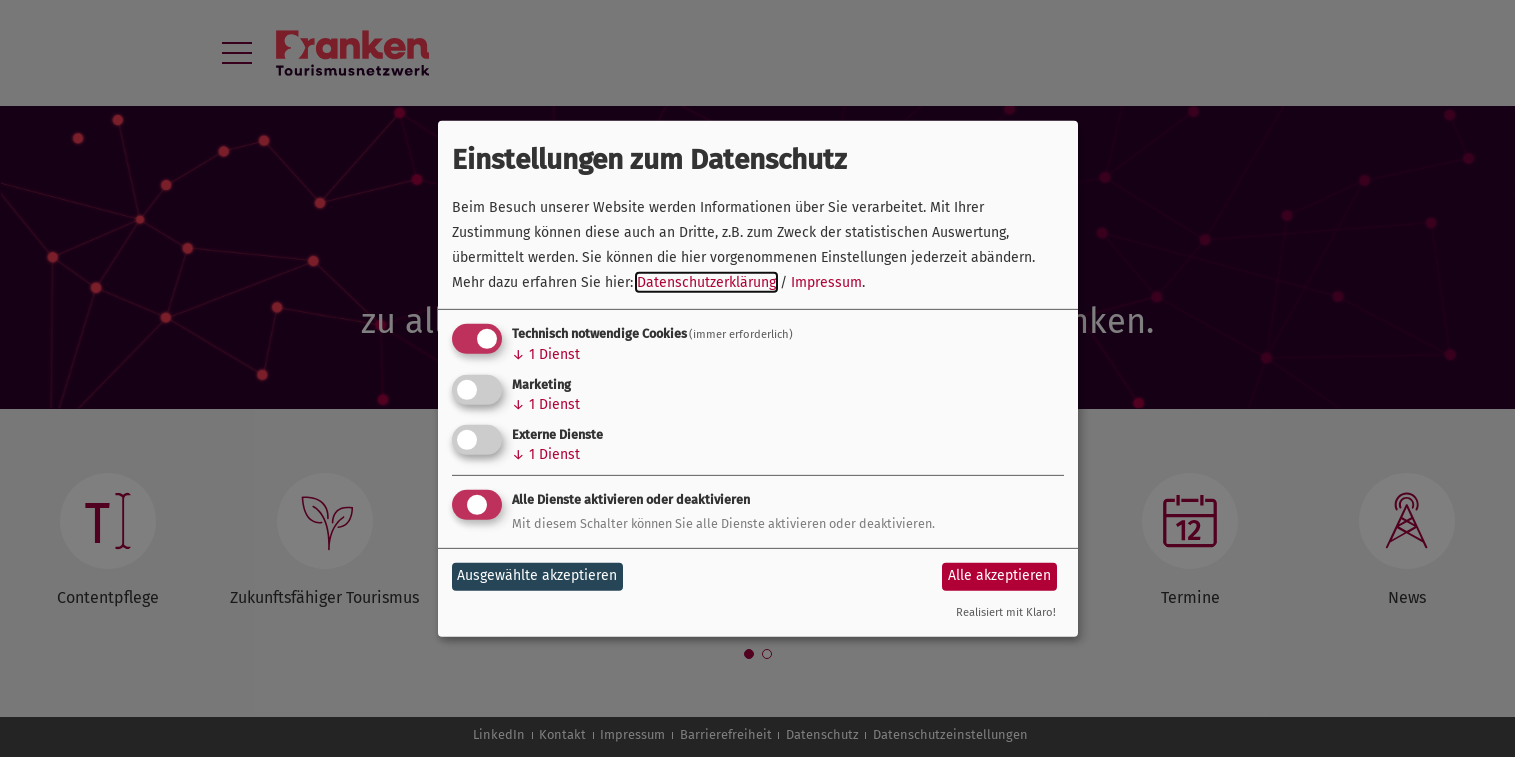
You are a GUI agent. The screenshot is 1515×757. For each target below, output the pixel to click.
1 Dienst (546, 354)
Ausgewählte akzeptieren (537, 575)
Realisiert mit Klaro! (1006, 611)
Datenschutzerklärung (706, 282)
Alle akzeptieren (999, 575)
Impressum (826, 282)
